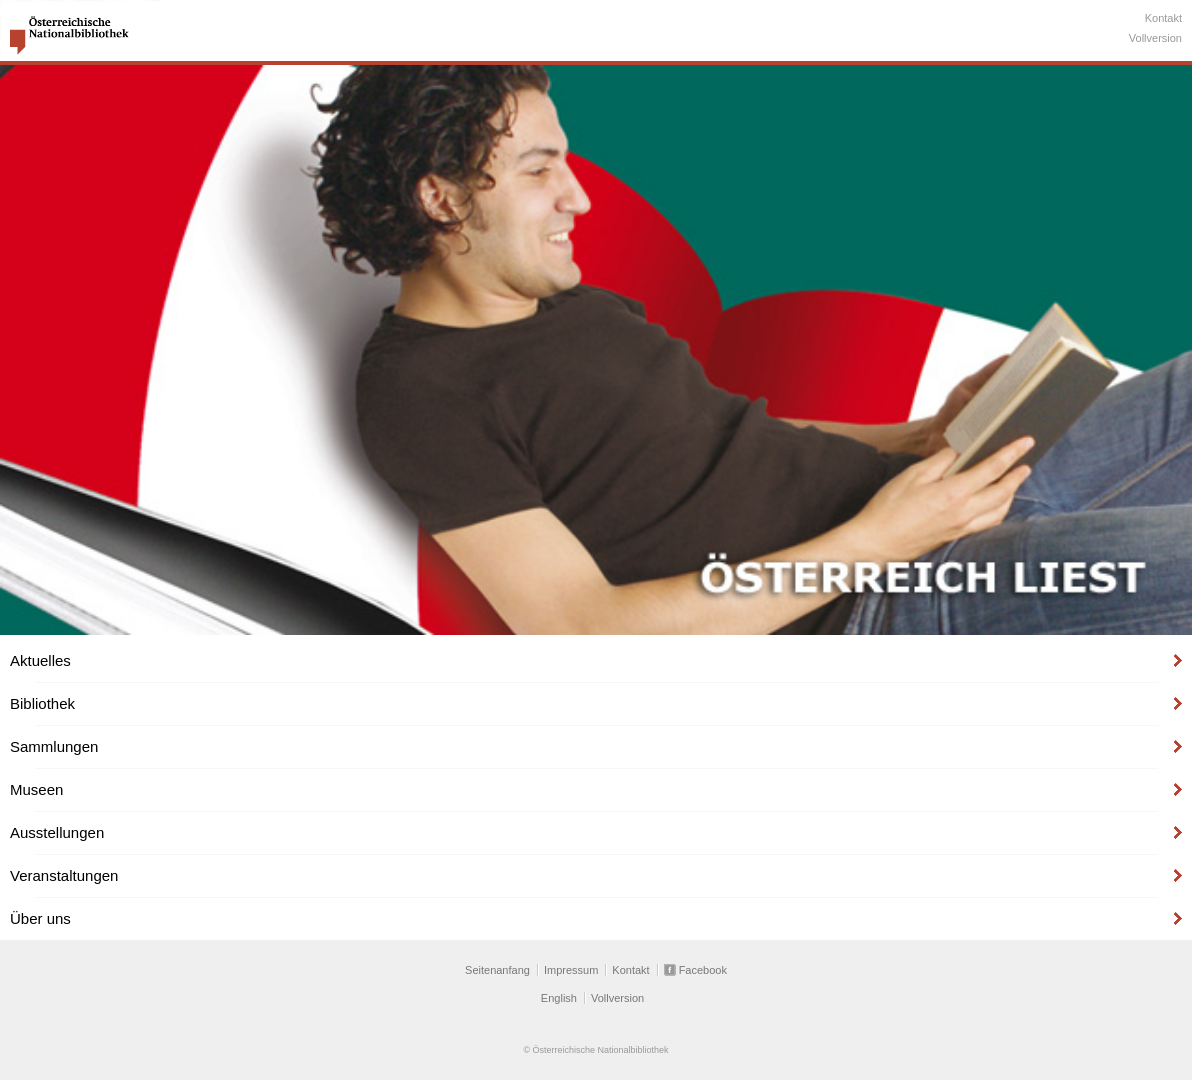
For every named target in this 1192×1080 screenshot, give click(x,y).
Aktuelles (40, 660)
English (559, 998)
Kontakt (1163, 18)
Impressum (571, 970)
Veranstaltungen (64, 875)
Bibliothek (42, 703)
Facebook (703, 970)
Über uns (40, 918)
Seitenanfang (497, 970)
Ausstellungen (57, 832)
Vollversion (1155, 38)
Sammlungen (54, 746)
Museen (36, 789)
